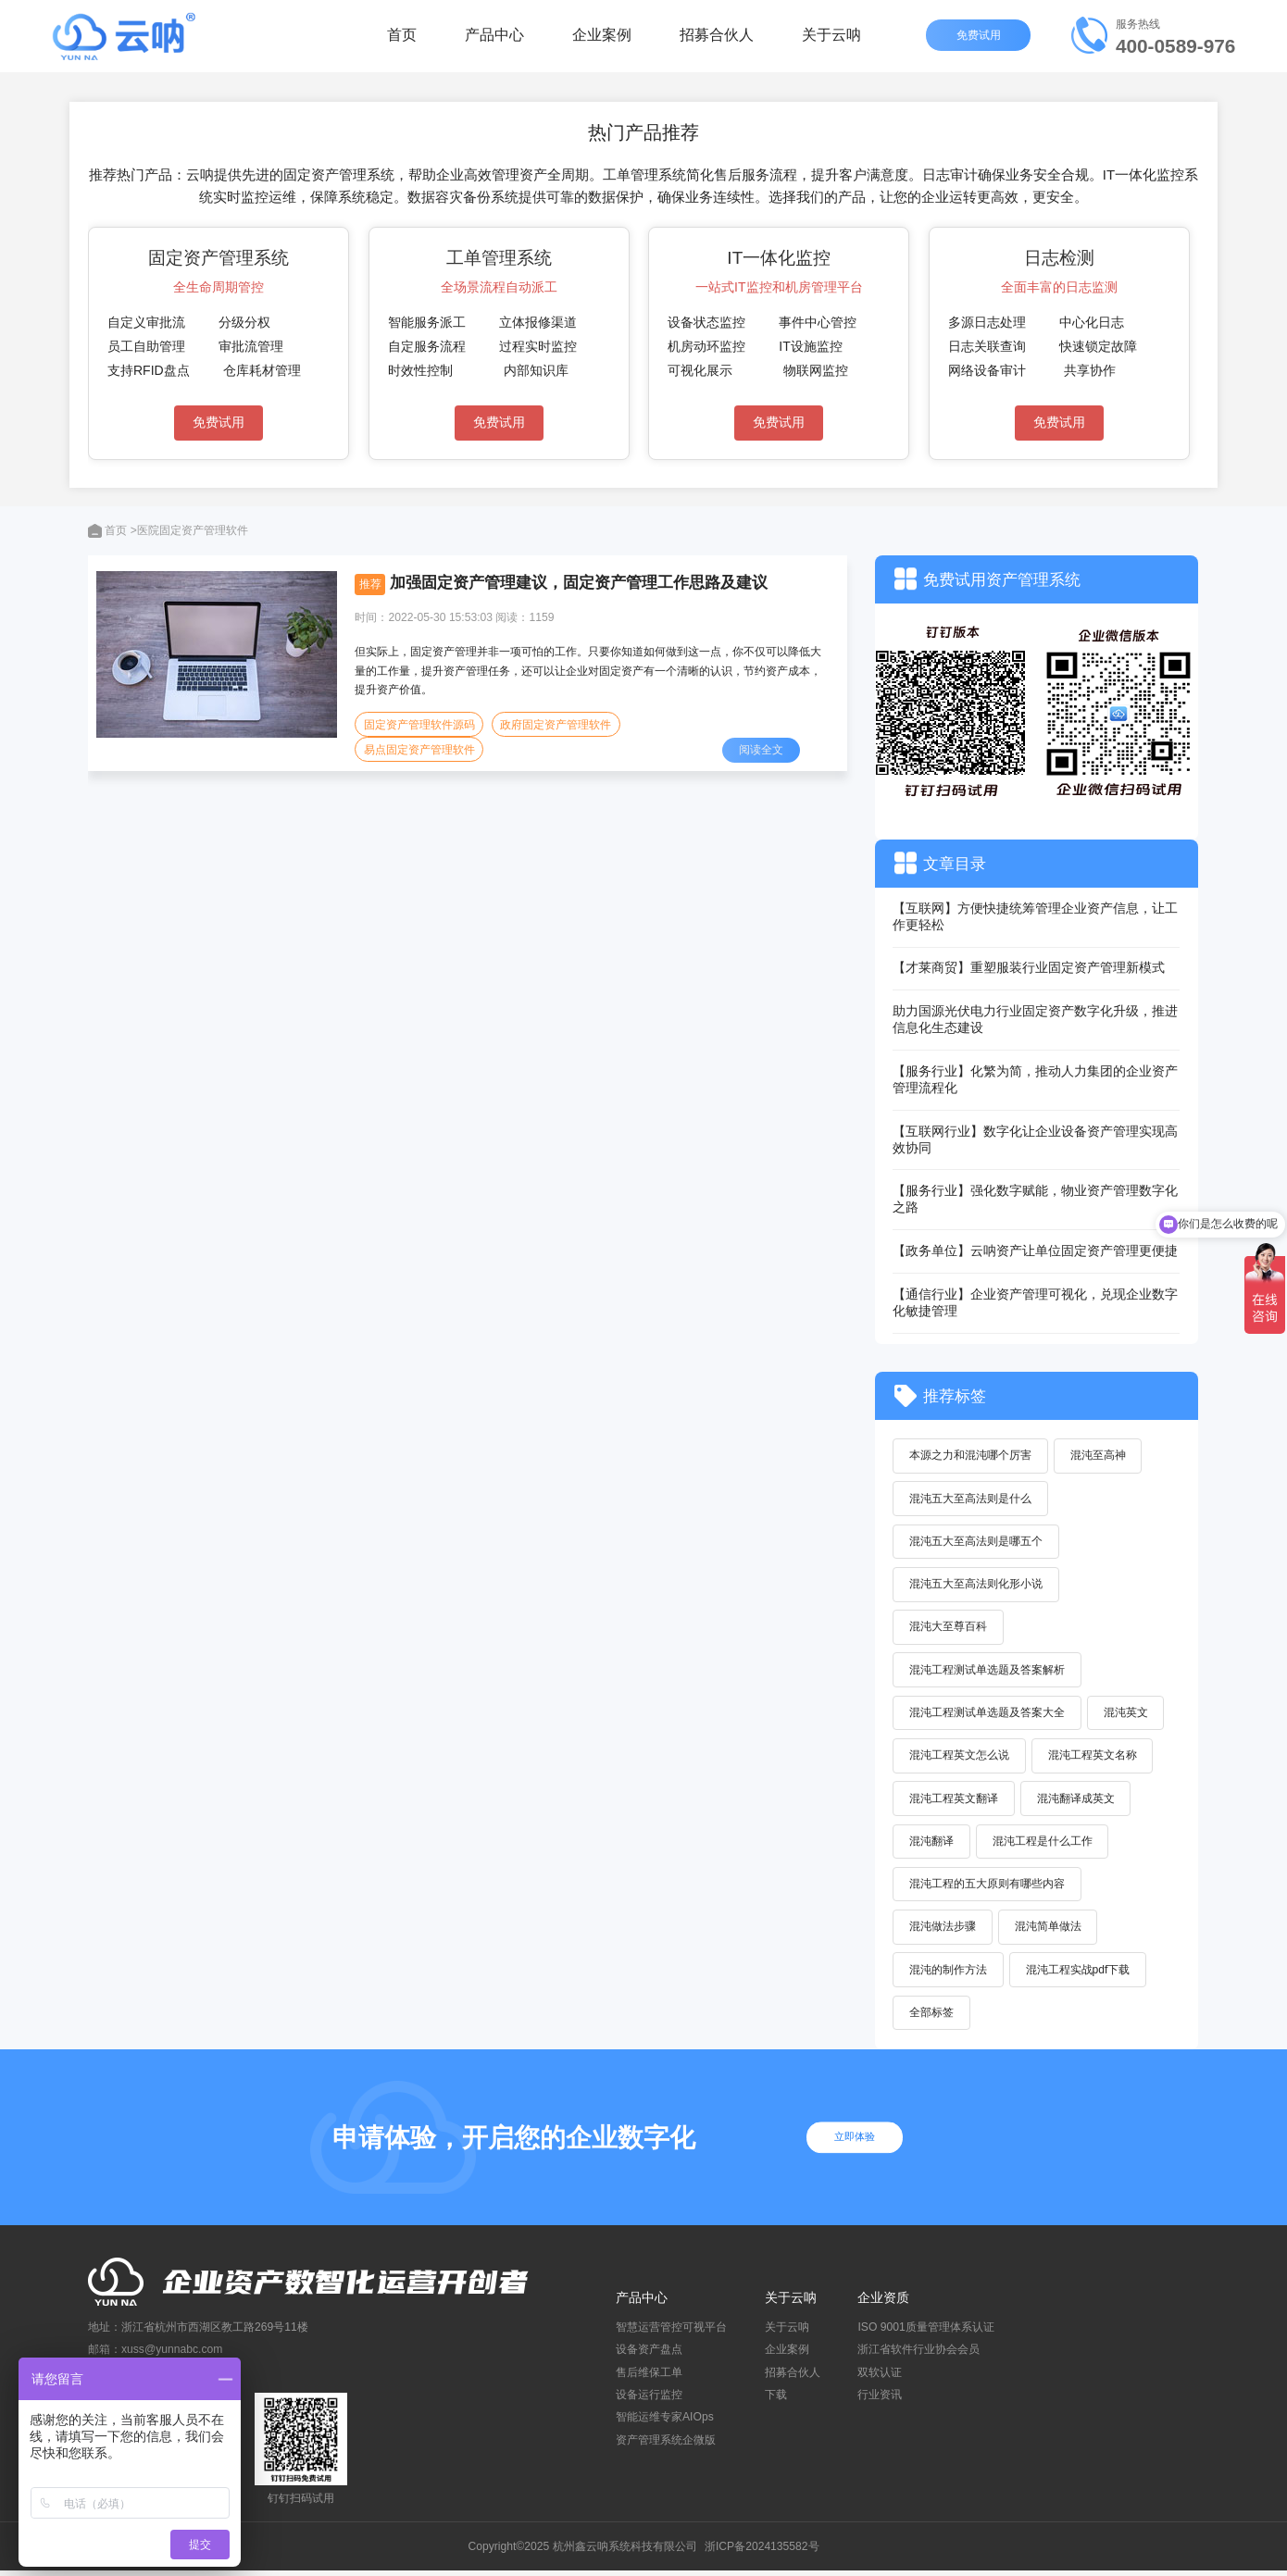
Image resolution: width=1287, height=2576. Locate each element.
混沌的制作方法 (949, 1974)
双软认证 (879, 2377)
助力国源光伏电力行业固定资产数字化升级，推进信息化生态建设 (1035, 1019)
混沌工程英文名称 (1094, 1758)
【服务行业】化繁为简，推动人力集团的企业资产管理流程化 (1035, 1079)
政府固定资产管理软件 (556, 724)
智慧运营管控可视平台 (671, 2332)
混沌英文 (1128, 1715)
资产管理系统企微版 (666, 2445)
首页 (402, 41)
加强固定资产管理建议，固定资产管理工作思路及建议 (579, 582)
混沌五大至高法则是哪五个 (976, 1542)
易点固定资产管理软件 (419, 750)
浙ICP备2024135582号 (762, 2551)
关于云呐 (831, 41)
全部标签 (932, 2017)
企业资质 (883, 2303)
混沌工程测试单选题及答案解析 (988, 1671)
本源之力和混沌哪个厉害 (971, 1456)
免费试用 (979, 41)
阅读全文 (762, 750)
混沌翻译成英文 (1078, 1801)
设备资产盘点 (649, 2355)
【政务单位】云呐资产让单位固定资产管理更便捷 (1035, 1250)
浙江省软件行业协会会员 (918, 2355)
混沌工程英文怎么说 (960, 1758)
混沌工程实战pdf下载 (1080, 1974)
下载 (776, 2400)
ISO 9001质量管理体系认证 (925, 2332)
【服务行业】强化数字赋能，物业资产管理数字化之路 (1035, 1198)
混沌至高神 (1100, 1456)
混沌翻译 (932, 1844)
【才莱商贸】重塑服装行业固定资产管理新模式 (1029, 967)
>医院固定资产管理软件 (189, 530)
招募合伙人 (717, 41)
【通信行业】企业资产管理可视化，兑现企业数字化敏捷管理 (1035, 1302)
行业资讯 (879, 2400)
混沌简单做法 (1050, 1930)
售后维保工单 (649, 2377)
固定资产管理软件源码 (419, 724)
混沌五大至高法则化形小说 (976, 1585)
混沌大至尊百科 (949, 1628)
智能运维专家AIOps (665, 2422)
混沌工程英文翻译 (954, 1801)
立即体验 (859, 2142)
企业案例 (601, 41)
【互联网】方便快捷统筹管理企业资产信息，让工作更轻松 (1035, 916)
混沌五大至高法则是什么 (971, 1498)
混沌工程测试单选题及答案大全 (988, 1715)
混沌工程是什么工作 (1044, 1844)
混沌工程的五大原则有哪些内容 (988, 1888)
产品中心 (494, 41)
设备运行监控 (649, 2400)
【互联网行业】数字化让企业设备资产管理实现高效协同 (1035, 1139)
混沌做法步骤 (943, 1930)
